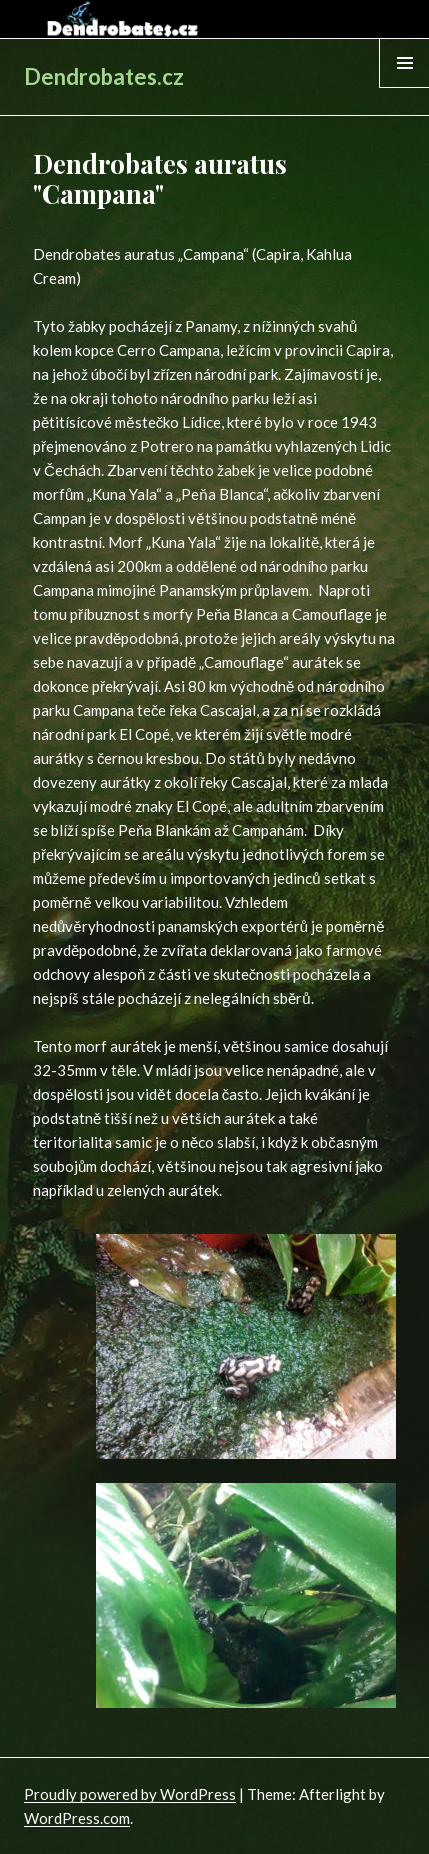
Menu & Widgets (404, 87)
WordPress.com (77, 1818)
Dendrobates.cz (104, 76)
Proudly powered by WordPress (130, 1794)
